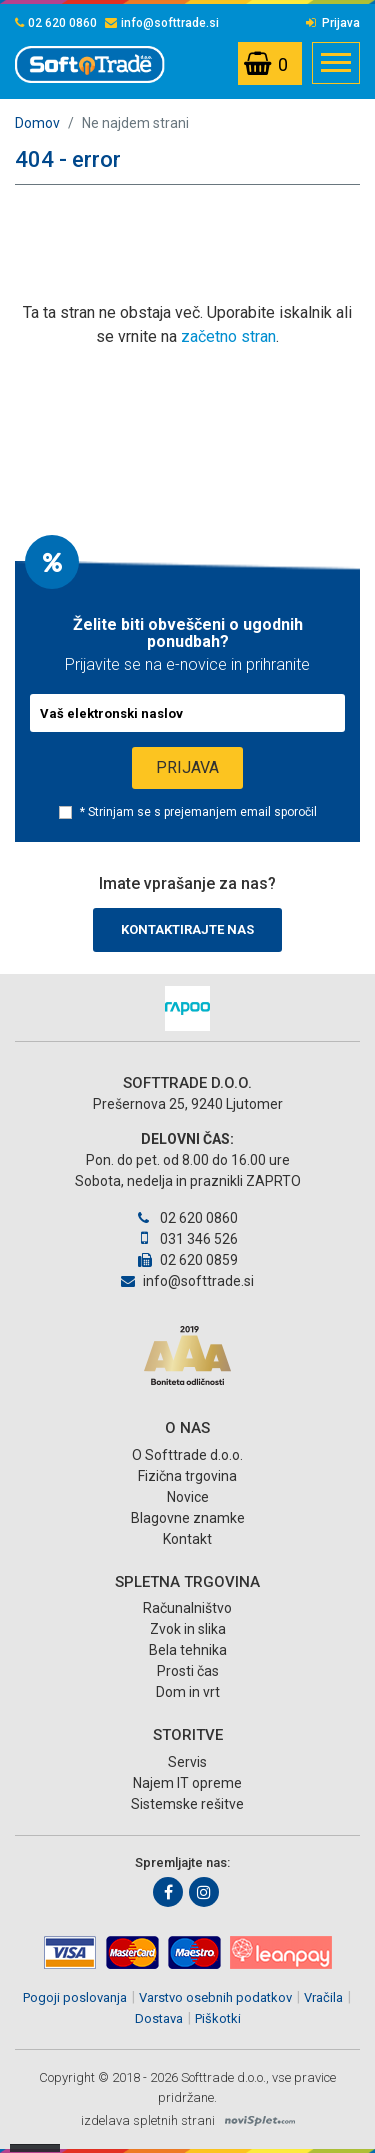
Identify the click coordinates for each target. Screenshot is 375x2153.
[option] (187, 1008)
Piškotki (218, 2018)
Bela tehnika (188, 1650)
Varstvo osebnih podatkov (215, 1997)
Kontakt (187, 1539)
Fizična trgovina (187, 1476)
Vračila (323, 1997)
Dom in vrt (188, 1692)
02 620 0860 (56, 23)
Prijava (333, 23)
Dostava (159, 2018)
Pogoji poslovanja (75, 1997)
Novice (188, 1497)
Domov (37, 123)
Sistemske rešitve (187, 1804)
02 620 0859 (188, 1260)
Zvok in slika (188, 1629)
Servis (187, 1762)
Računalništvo (187, 1608)
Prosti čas (188, 1671)
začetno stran (228, 336)
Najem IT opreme (187, 1783)
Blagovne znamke (188, 1518)
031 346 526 (187, 1239)
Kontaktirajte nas (187, 929)
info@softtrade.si (162, 23)
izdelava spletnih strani (148, 2120)
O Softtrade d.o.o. (187, 1455)
